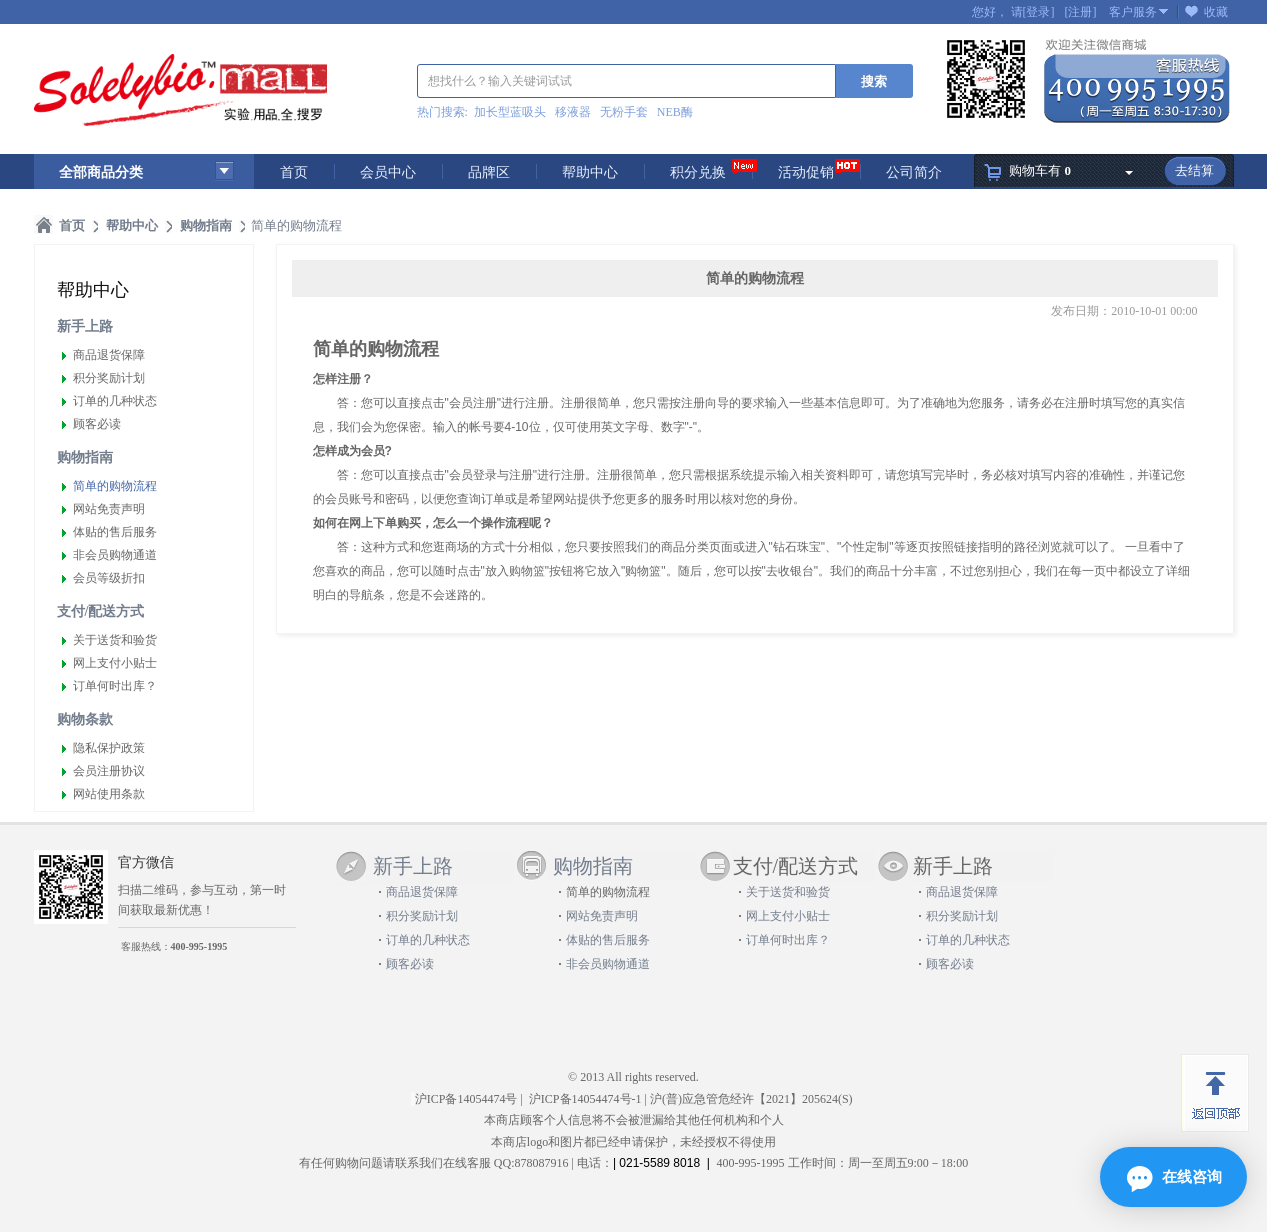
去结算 (1194, 170)
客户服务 (1133, 12)
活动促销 (806, 172)
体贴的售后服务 (115, 532)
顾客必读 (97, 424)
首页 (294, 172)
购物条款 (85, 719)
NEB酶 (675, 112)
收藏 (1216, 12)
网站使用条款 (109, 794)
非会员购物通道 (115, 555)
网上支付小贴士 (115, 663)
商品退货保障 (109, 355)
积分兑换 (698, 172)
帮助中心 (590, 172)
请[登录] (1033, 12)
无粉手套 (624, 112)
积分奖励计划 (109, 378)
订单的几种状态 (115, 401)
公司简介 (914, 172)
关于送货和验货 (115, 640)
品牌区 (489, 172)
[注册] (1081, 12)
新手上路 (85, 326)
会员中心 (388, 172)
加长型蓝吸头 (510, 112)
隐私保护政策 (109, 748)
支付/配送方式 (101, 611)
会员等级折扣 (109, 578)
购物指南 (85, 457)
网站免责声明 (109, 509)
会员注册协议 (109, 771)
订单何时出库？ (115, 686)
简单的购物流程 (115, 486)
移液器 (573, 112)
